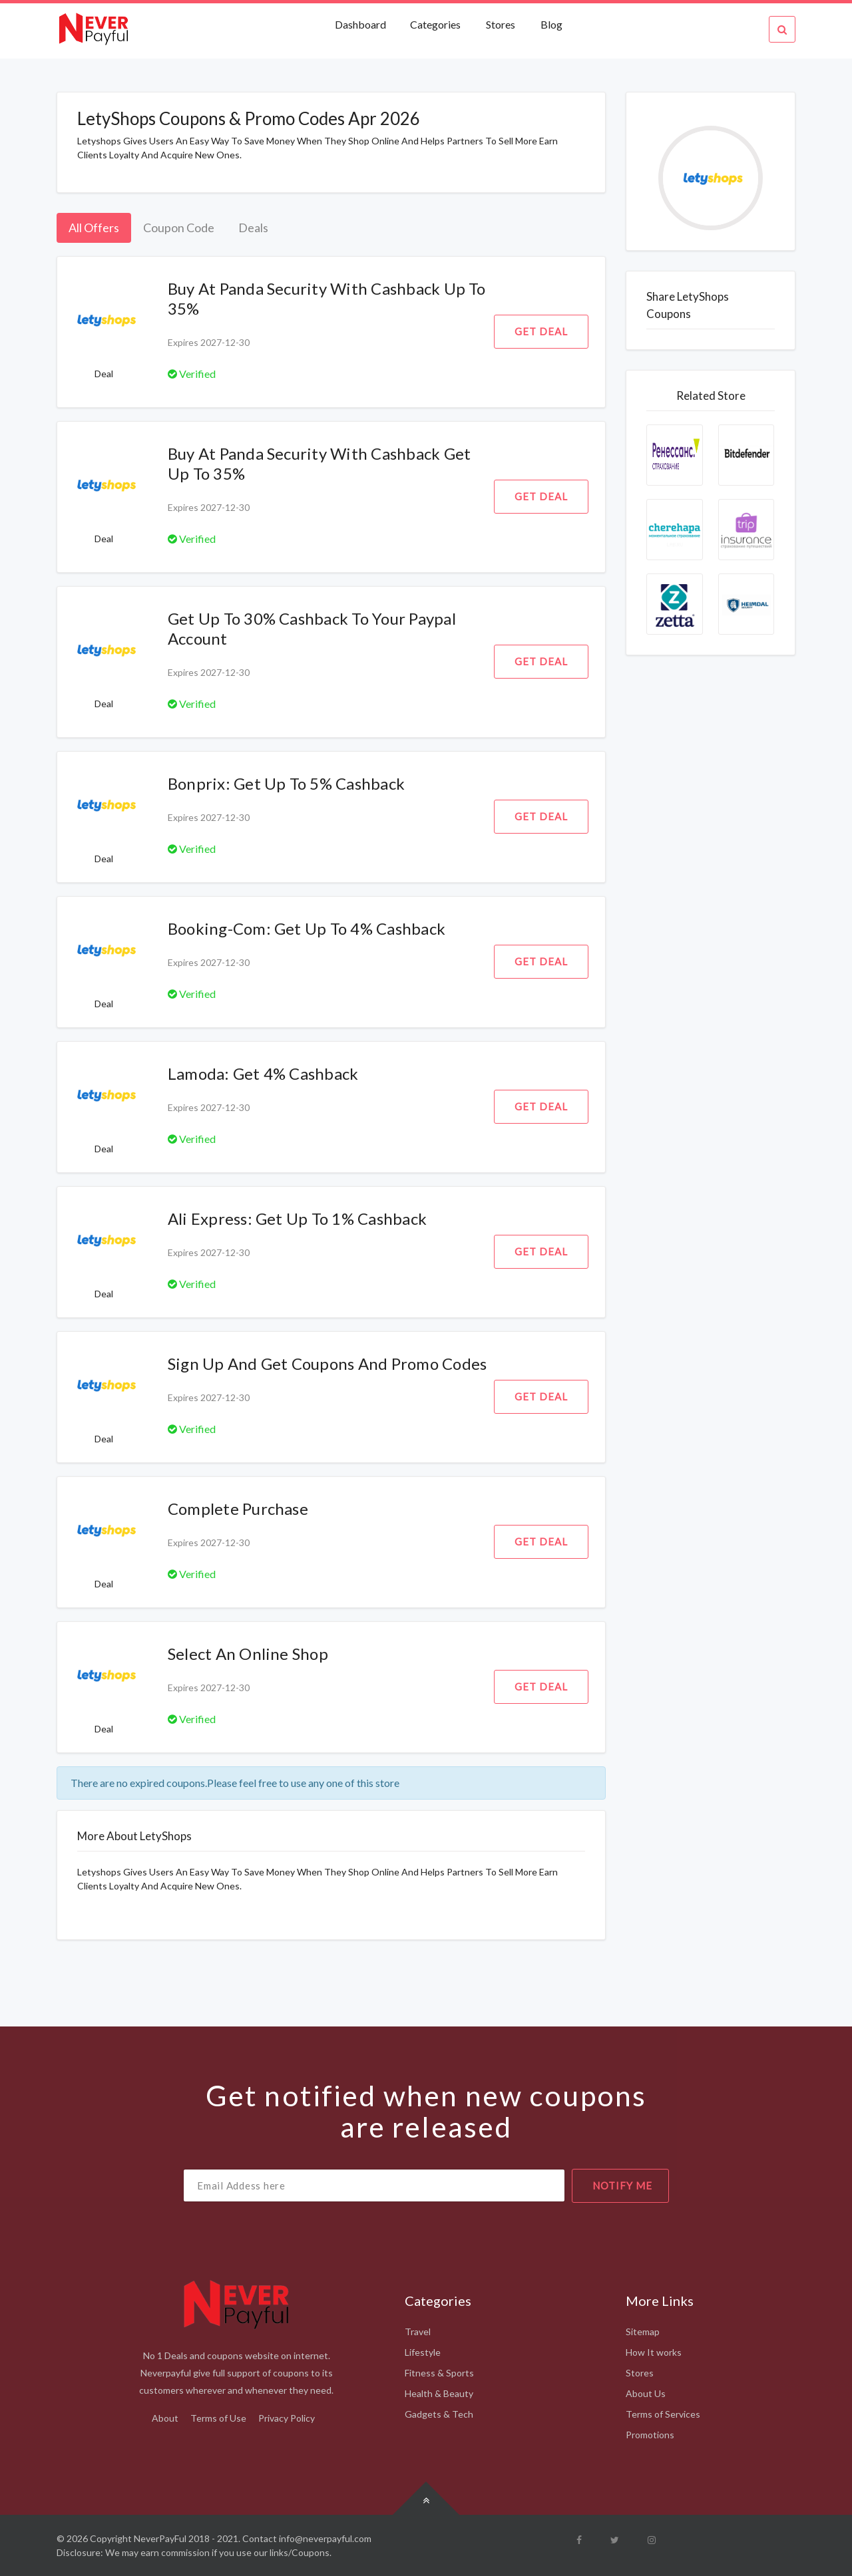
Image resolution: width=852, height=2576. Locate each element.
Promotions (650, 2434)
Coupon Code (178, 227)
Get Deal (541, 331)
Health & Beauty (439, 2393)
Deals (253, 227)
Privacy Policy (286, 2418)
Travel (418, 2331)
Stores (500, 24)
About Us (646, 2393)
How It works (654, 2352)
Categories (435, 24)
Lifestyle (423, 2352)
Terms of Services (663, 2414)
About (165, 2418)
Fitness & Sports (439, 2372)
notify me (622, 2185)
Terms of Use (218, 2418)
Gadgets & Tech (439, 2414)
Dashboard (361, 24)
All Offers (94, 227)
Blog (551, 24)
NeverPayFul (160, 2538)
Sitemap (643, 2331)
